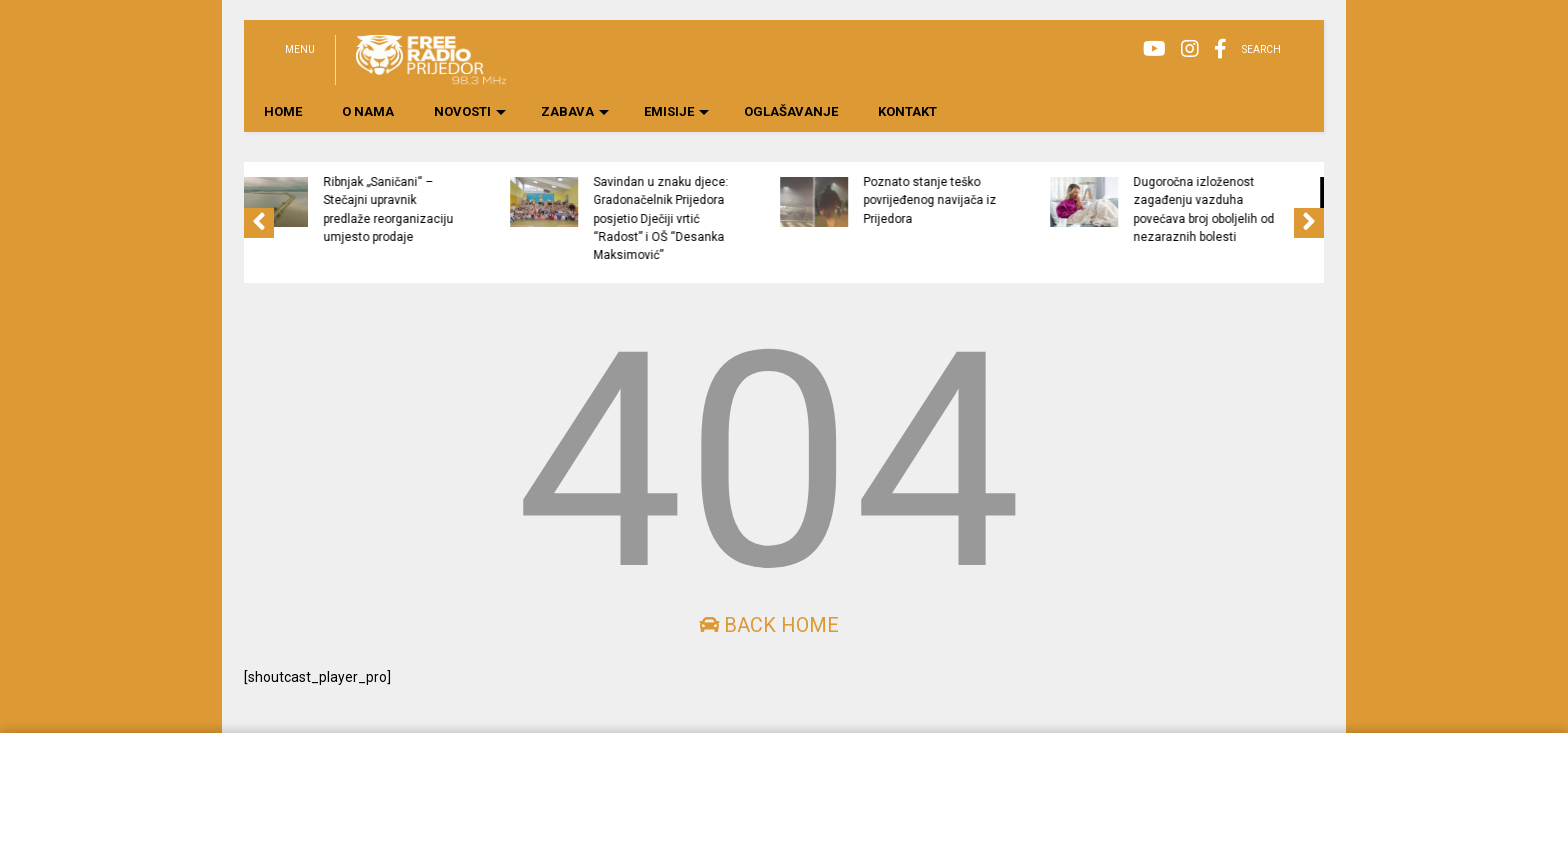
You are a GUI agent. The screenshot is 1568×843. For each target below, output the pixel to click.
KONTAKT (907, 111)
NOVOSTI (470, 111)
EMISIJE (676, 111)
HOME (283, 111)
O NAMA (368, 111)
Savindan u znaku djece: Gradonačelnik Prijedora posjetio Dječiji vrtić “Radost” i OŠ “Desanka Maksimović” (739, 218)
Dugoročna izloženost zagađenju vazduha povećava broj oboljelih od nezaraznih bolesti (1282, 209)
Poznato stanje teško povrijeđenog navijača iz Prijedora (1008, 200)
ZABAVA (575, 111)
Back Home (769, 625)
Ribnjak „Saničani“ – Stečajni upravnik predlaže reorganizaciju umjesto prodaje (467, 209)
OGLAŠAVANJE (791, 111)
